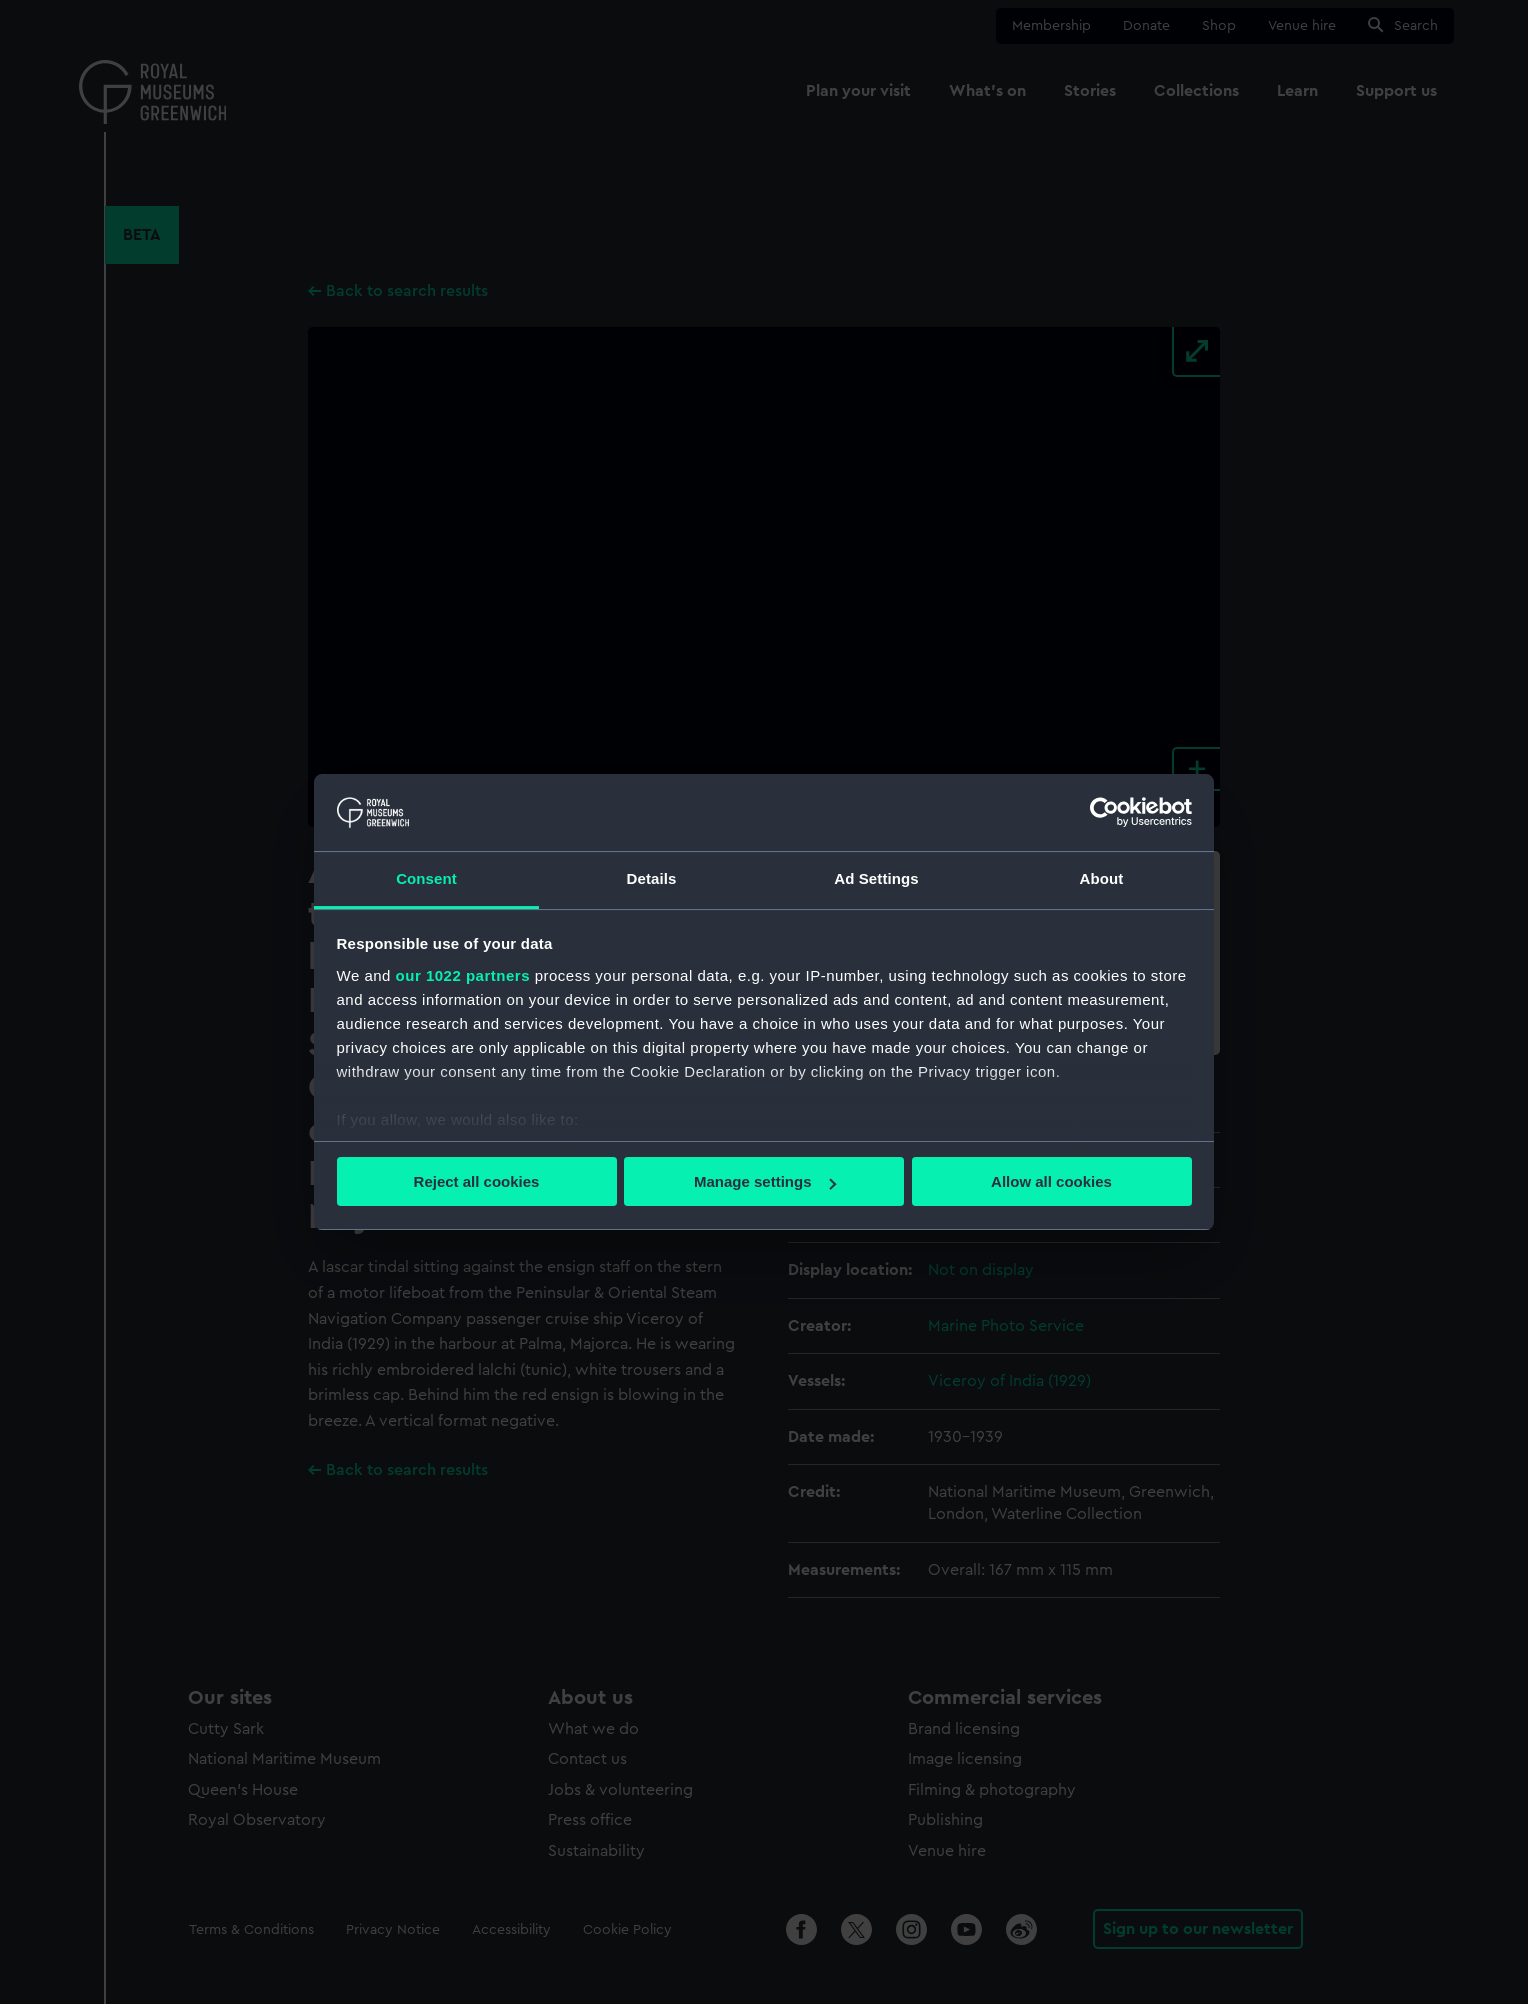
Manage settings (765, 1181)
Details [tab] (652, 878)
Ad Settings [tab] (876, 878)
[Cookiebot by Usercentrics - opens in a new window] (1104, 812)
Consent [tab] (426, 878)
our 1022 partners (463, 975)
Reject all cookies (477, 1181)
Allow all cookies (1051, 1181)
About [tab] (1102, 878)
